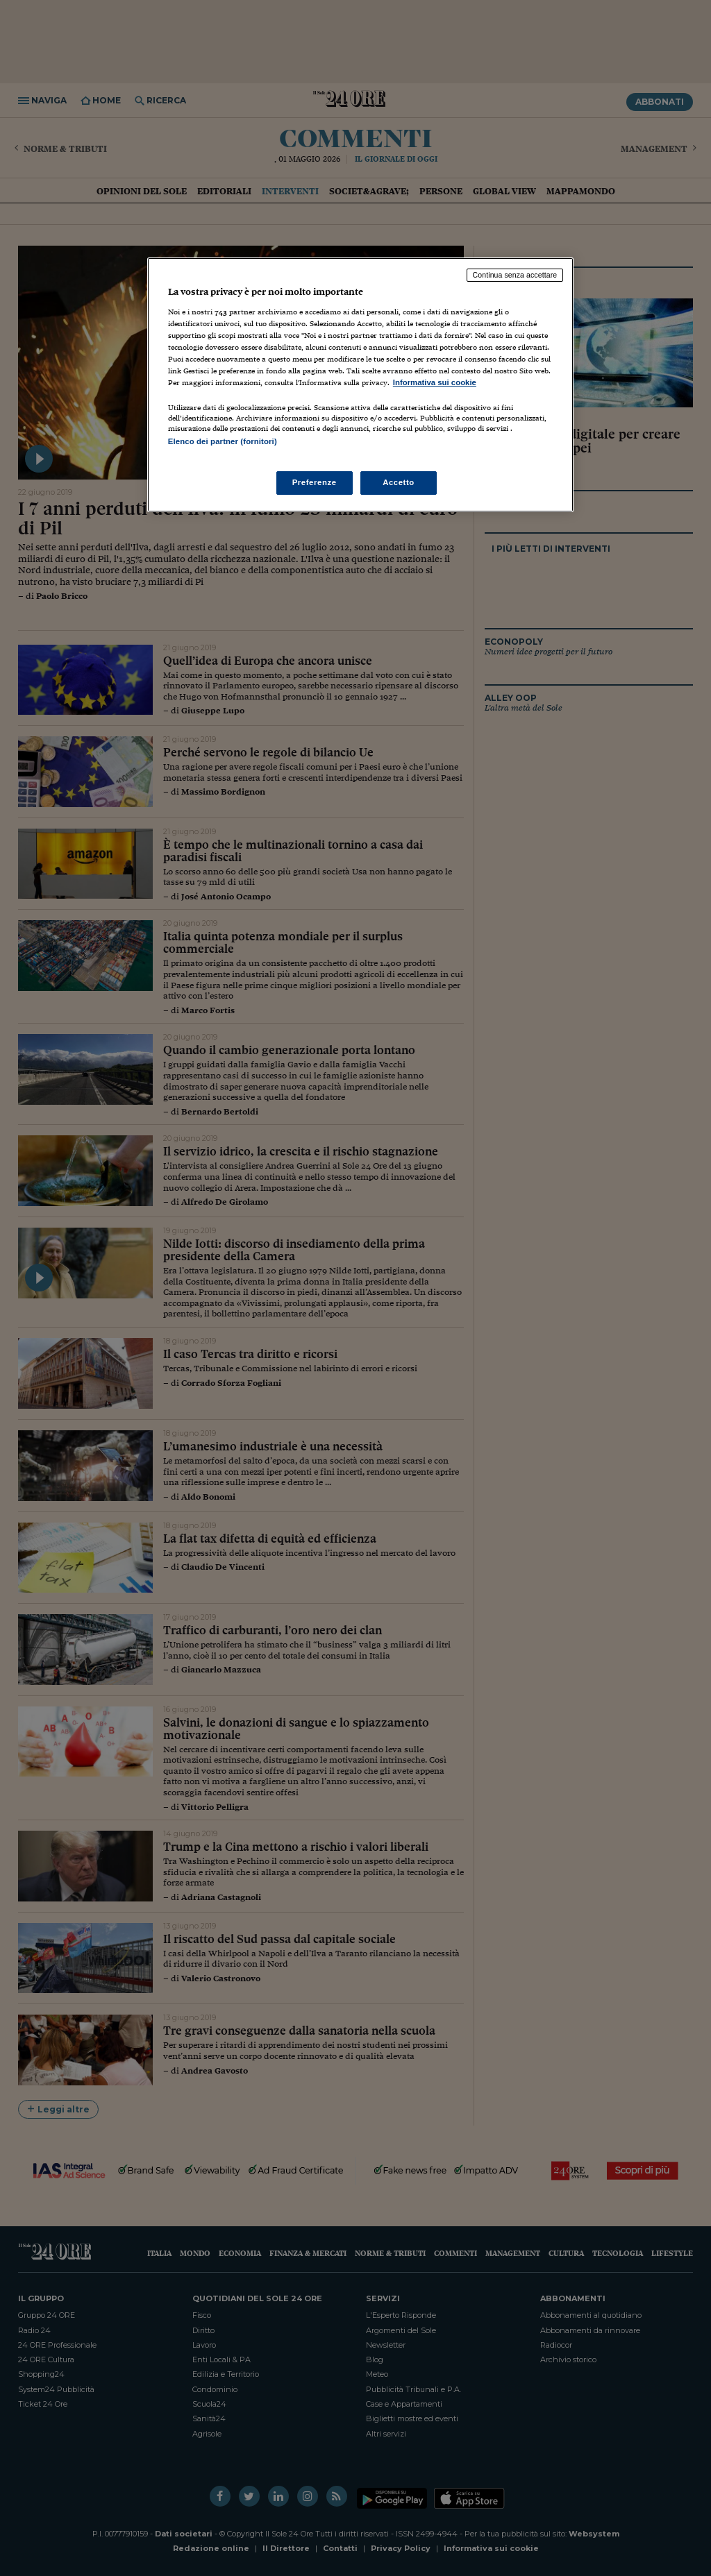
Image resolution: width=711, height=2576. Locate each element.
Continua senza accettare (515, 275)
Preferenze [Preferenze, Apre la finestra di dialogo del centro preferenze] (314, 482)
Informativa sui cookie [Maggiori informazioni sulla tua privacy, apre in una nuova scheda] (434, 382)
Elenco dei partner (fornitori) (222, 441)
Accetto (399, 482)
